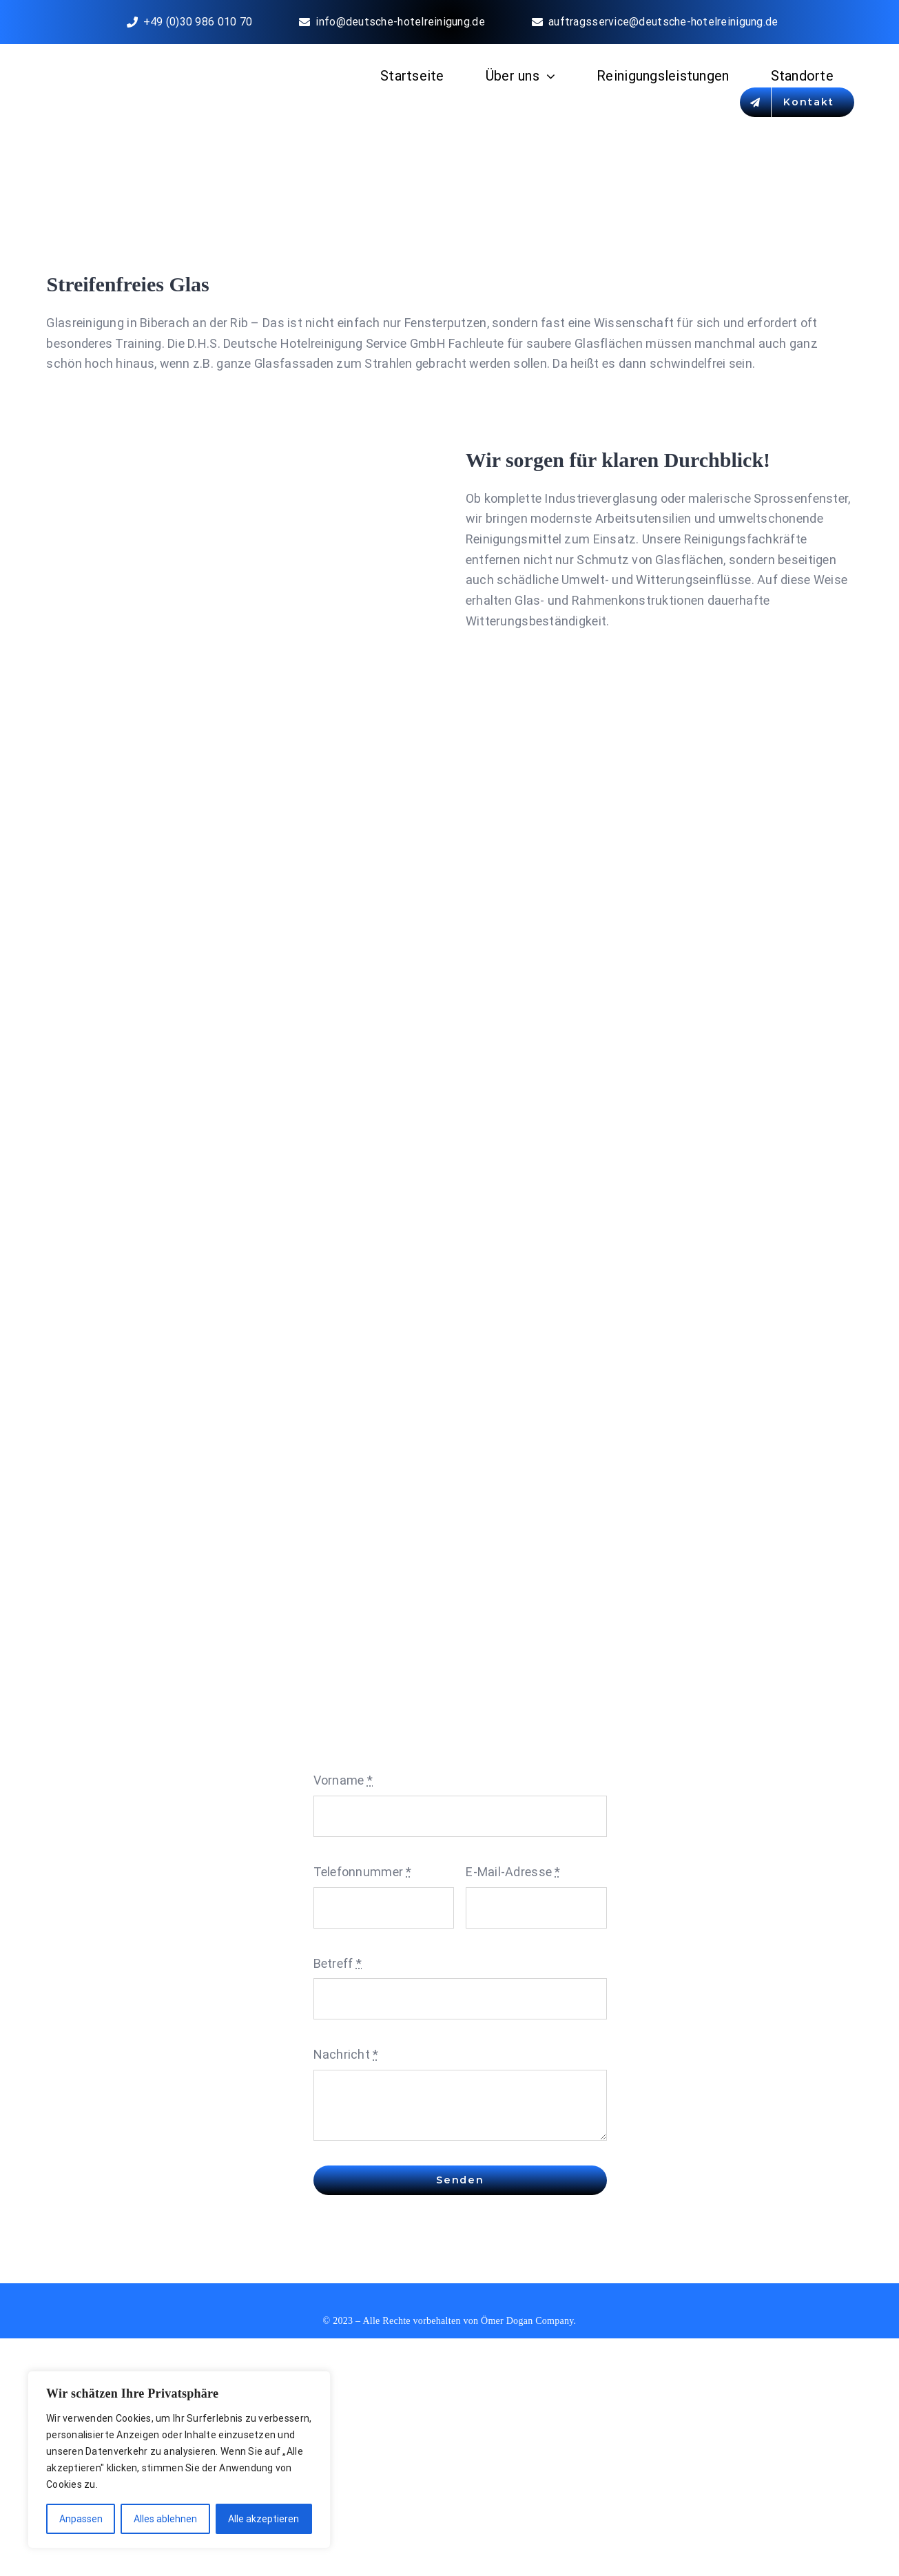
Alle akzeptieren (263, 2518)
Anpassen (81, 2518)
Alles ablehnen (165, 2518)
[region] (179, 2459)
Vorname (343, 1780)
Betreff (337, 1963)
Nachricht (346, 2054)
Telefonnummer (362, 1872)
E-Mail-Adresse (513, 1872)
